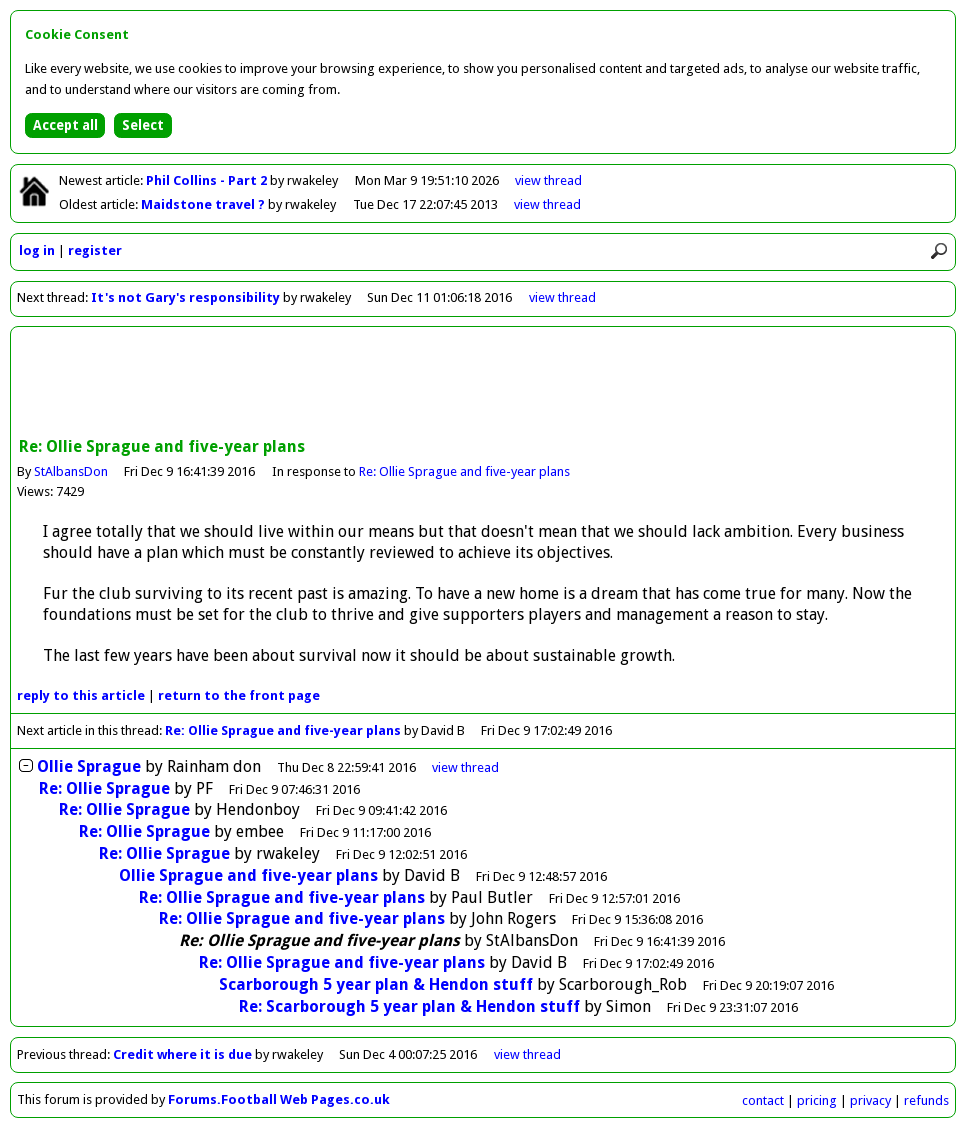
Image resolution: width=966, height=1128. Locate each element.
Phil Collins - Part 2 (208, 180)
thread (465, 767)
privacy (870, 1100)
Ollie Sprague (89, 766)
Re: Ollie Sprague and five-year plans (464, 471)
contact (763, 1100)
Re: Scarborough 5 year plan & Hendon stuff (409, 1006)
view (548, 180)
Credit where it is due (182, 1054)
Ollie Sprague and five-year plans (248, 875)
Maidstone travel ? (204, 204)
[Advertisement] (483, 384)
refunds (926, 1100)
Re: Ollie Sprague (104, 788)
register (95, 250)
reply (81, 695)
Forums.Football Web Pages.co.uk (279, 1099)
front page (239, 695)
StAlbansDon (71, 471)
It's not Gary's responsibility (185, 297)
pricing (817, 1100)
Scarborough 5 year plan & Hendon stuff (376, 984)
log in (37, 250)
